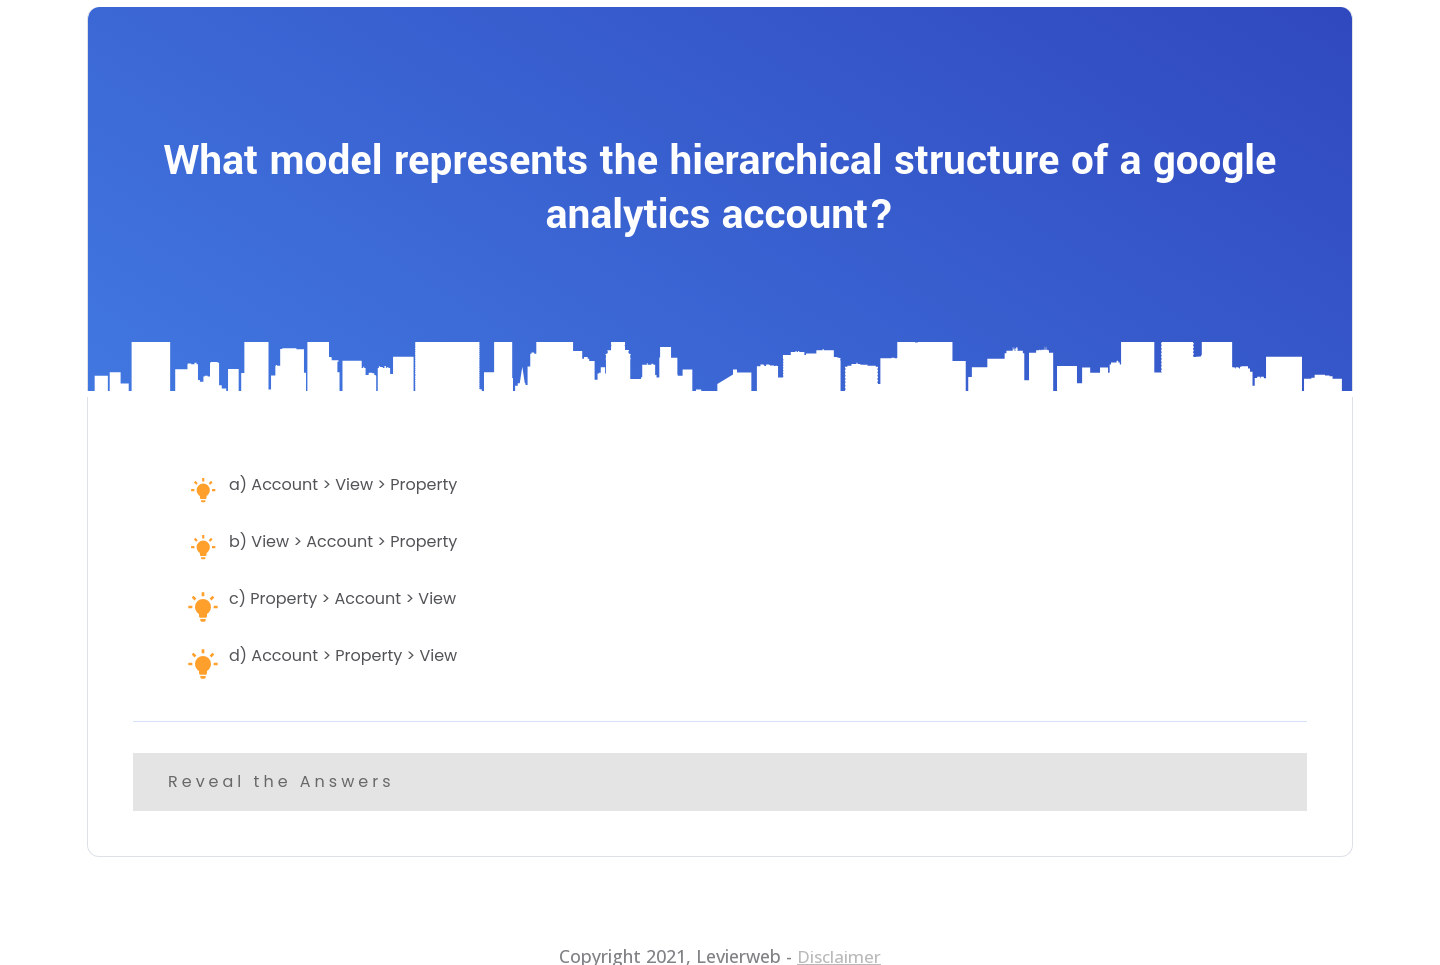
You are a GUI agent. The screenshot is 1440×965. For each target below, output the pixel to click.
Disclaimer (839, 941)
